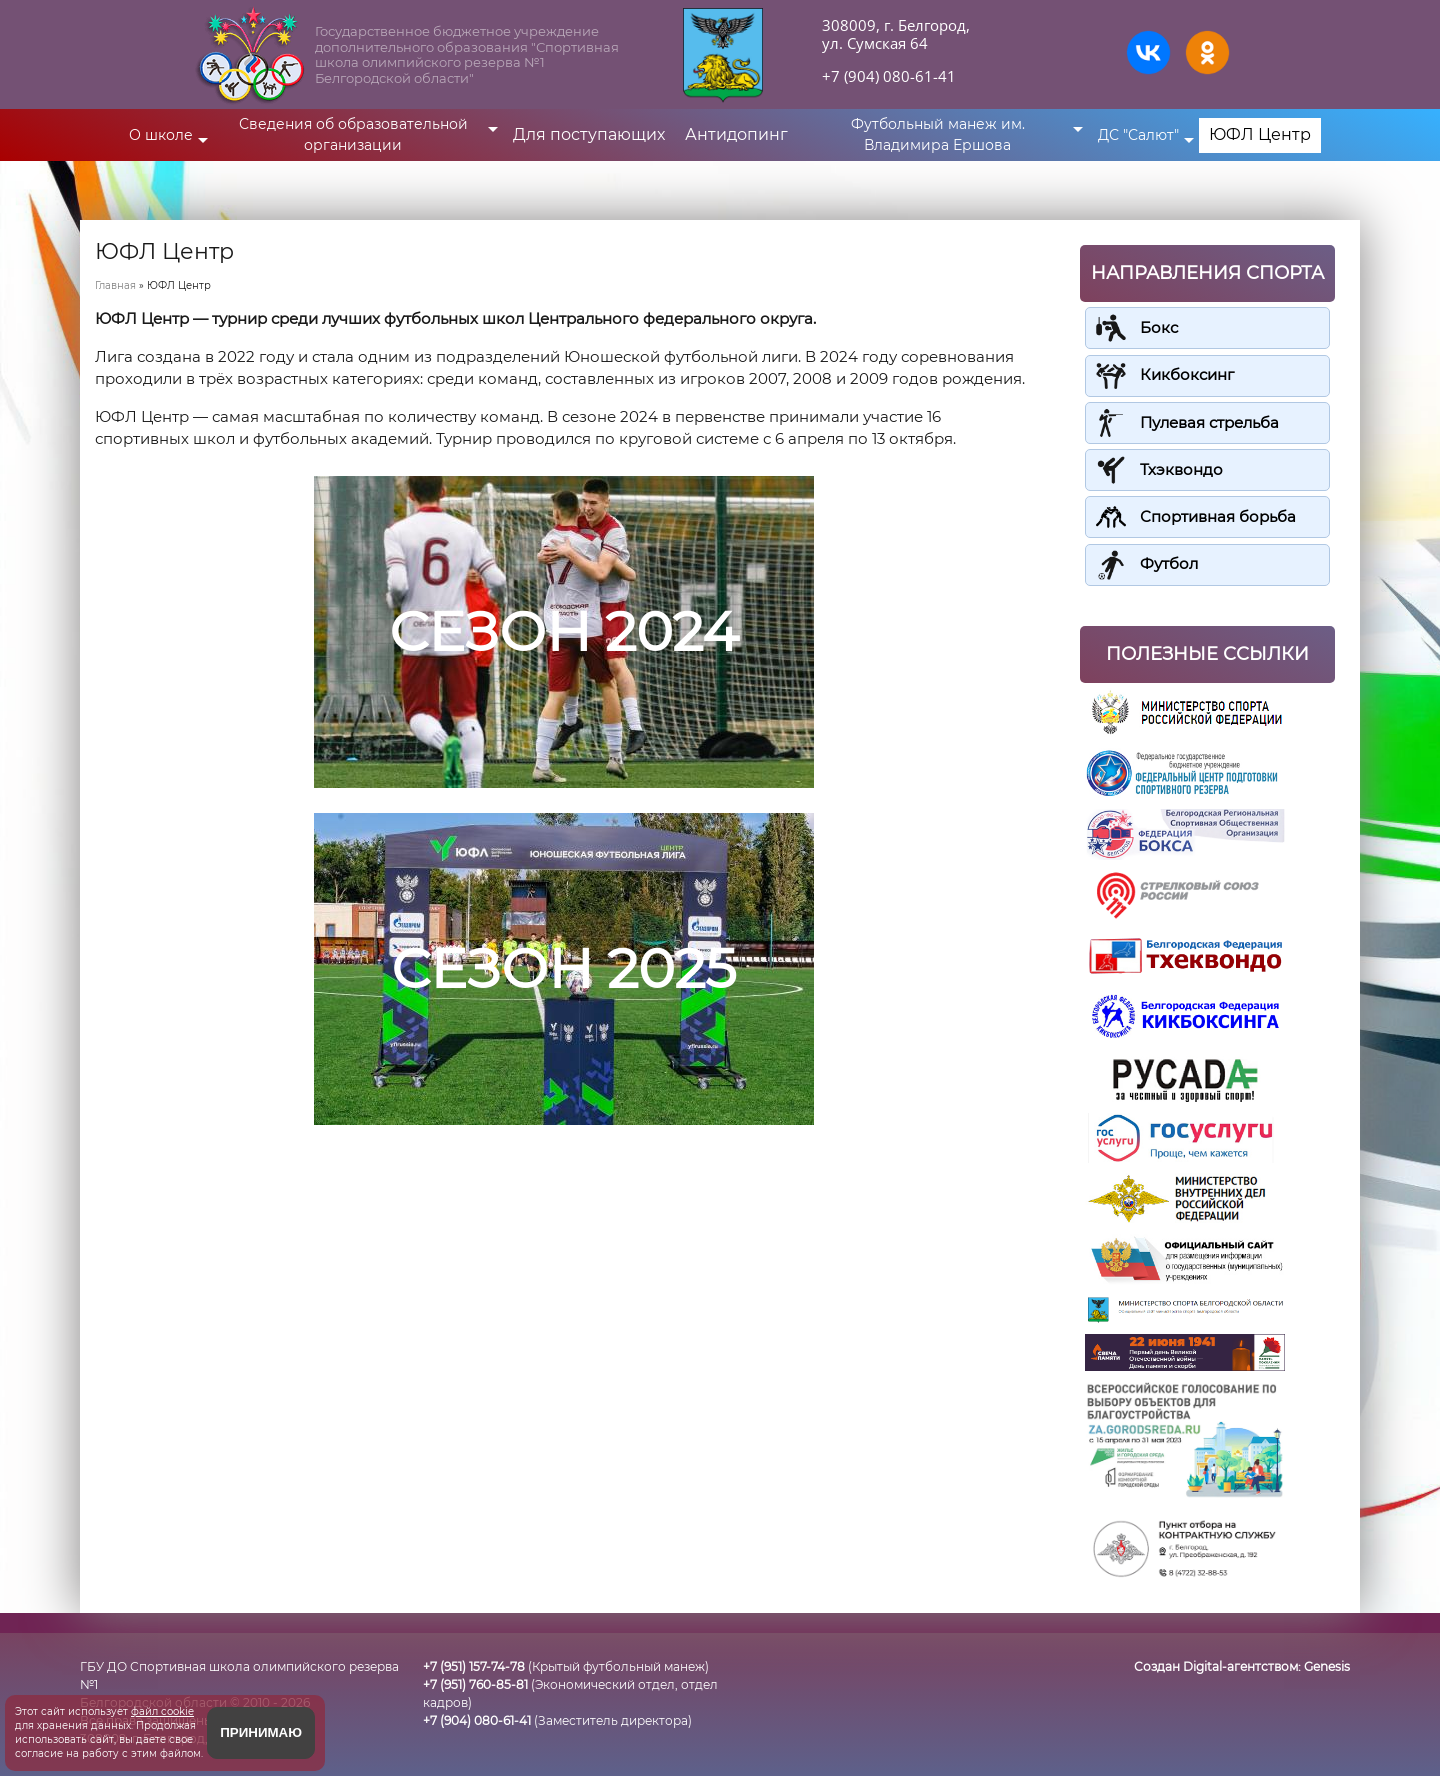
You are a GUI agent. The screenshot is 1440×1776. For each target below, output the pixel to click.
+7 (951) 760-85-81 (475, 1682)
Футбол (1169, 562)
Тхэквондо (1181, 468)
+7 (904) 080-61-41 (889, 76)
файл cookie (162, 1711)
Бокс (1159, 327)
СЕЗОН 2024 (563, 630)
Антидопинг (736, 135)
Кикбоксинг (1187, 374)
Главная (115, 285)
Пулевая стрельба (1209, 421)
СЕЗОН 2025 (563, 967)
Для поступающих (589, 135)
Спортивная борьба (1218, 515)
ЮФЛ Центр (1260, 135)
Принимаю (261, 1732)
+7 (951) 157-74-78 (474, 1664)
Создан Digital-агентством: (1242, 1664)
